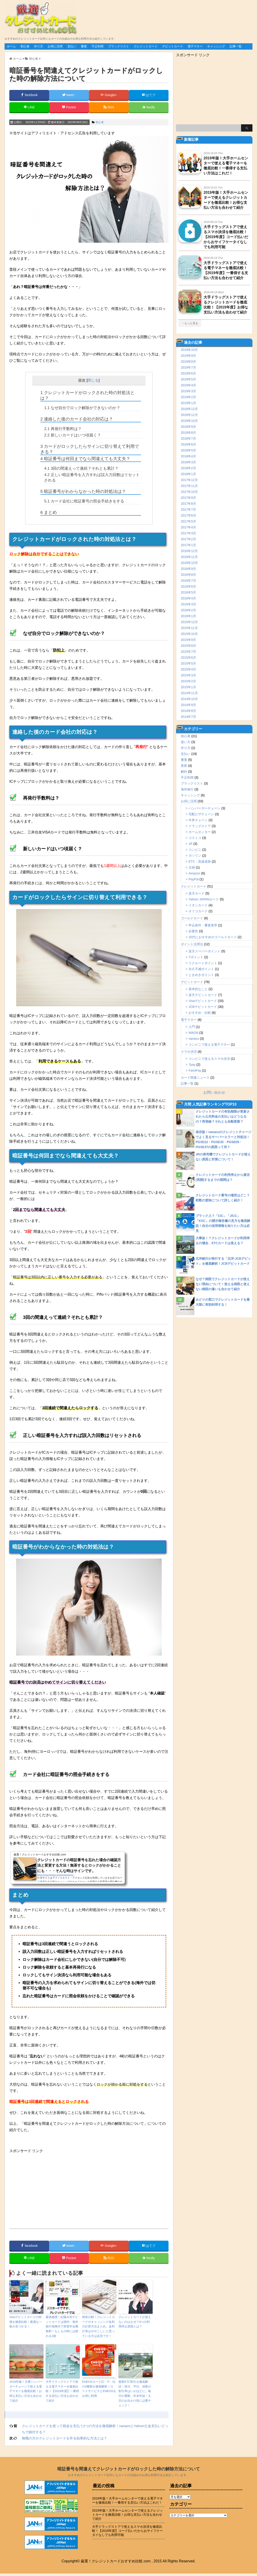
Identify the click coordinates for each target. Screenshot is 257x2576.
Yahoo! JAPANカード (204, 899)
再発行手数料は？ (62, 429)
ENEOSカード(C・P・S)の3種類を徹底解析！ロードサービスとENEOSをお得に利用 (99, 2389)
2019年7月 (188, 367)
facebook (29, 95)
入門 (192, 1027)
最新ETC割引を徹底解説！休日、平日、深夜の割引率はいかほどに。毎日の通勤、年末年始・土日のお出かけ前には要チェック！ (134, 2393)
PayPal (194, 879)
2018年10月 (189, 421)
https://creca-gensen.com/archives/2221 (55, 1875)
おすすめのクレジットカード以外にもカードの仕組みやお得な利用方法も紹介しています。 (128, 2477)
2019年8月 (188, 361)
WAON (193, 1032)
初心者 (24, 46)
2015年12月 (189, 622)
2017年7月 (188, 509)
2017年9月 (188, 497)
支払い (71, 46)
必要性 (193, 931)
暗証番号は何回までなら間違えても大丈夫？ (85, 458)
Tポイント (196, 957)
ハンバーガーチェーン (204, 808)
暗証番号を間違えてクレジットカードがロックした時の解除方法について (128, 2471)
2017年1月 (188, 545)
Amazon (194, 873)
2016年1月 (188, 616)
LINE (29, 107)
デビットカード (172, 46)
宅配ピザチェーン (201, 814)
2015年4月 (188, 669)
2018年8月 (188, 432)
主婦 (192, 867)
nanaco (194, 1038)
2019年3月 (188, 391)
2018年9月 (188, 426)
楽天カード (196, 893)
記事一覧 (236, 46)
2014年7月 (188, 717)
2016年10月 (189, 563)
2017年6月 (188, 515)
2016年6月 (188, 586)
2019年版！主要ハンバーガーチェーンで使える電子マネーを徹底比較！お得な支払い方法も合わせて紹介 (26, 2391)
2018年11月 (189, 415)
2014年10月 (189, 699)
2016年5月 (188, 592)
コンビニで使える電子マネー (209, 1044)
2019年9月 (188, 355)
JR (190, 844)
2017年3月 (188, 533)
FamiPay (195, 1070)
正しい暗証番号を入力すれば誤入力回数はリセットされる (91, 477)
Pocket (69, 107)
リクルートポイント (203, 963)
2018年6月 (188, 444)
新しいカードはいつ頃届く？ (72, 435)
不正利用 (97, 46)
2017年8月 (188, 503)
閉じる (93, 380)
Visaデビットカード (203, 1001)
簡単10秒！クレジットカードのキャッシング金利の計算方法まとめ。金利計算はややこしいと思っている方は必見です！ (98, 2326)
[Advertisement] (50, 2187)
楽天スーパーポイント (204, 951)
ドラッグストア (200, 826)
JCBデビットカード (203, 1007)
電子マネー (195, 46)
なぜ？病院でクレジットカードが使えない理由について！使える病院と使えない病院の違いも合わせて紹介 (223, 1284)
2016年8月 (188, 574)
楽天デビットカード (203, 995)
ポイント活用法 (192, 944)
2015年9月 (188, 640)
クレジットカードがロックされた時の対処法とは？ (87, 395)
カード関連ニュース (195, 1077)
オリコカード (198, 911)
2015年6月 (188, 657)
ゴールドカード (192, 918)
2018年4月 (188, 456)
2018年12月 (189, 409)
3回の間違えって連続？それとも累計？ (81, 468)
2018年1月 (188, 474)
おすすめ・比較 (200, 1012)
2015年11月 (189, 628)
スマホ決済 (189, 1051)
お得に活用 (55, 46)
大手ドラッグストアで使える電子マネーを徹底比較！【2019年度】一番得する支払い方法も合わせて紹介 (62, 2391)
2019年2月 (188, 397)
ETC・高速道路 (200, 861)
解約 (184, 771)
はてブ (149, 95)
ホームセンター (200, 832)
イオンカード (198, 905)
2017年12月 (189, 480)
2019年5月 (188, 379)
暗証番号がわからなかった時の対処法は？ (83, 491)
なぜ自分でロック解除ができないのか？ (82, 408)
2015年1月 (188, 687)
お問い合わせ (214, 1092)
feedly (148, 107)
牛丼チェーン (198, 820)
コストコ (195, 838)
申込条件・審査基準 (203, 925)
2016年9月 (188, 569)
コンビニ (195, 849)
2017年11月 (189, 486)
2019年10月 (189, 350)
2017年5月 (188, 521)
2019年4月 (188, 385)
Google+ (109, 95)
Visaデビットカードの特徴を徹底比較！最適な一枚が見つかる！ (25, 2321)
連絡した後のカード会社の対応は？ (76, 419)
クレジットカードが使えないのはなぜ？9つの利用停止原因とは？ (134, 2321)
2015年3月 (188, 675)
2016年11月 (189, 557)
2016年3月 (188, 604)
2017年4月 (188, 527)
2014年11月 (189, 693)
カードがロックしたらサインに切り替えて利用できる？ (89, 449)
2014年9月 (188, 705)
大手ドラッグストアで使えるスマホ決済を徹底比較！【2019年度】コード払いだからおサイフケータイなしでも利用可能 (226, 237)
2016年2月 (188, 610)
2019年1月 (188, 403)
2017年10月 (189, 492)
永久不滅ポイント (201, 969)
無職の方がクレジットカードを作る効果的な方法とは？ (64, 2438)
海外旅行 (187, 789)
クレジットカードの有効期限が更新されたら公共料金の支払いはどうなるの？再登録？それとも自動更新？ (223, 1116)
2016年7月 (188, 580)
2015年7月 (188, 651)
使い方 (185, 742)
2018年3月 (188, 462)
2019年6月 (188, 373)
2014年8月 (188, 711)
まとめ (48, 512)
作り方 (38, 46)
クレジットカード (145, 46)
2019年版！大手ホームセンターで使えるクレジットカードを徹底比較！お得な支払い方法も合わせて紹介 (127, 2517)
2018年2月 (188, 468)
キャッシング (216, 46)
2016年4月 (188, 598)
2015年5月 (188, 663)
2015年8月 (188, 645)
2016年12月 (189, 551)
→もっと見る (190, 323)
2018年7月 (188, 438)
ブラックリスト (118, 46)
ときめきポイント (201, 975)
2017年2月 (188, 539)
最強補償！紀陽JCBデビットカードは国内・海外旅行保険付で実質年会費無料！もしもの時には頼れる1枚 (62, 2326)
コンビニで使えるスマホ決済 (209, 1058)
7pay (192, 1064)
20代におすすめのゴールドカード (213, 937)
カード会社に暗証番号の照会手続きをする (84, 501)
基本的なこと (198, 989)
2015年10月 (189, 634)
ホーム (11, 46)
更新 (184, 765)
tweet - (69, 95)
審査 (84, 46)
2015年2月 (188, 681)
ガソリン (195, 855)
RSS (108, 107)
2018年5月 (188, 450)
